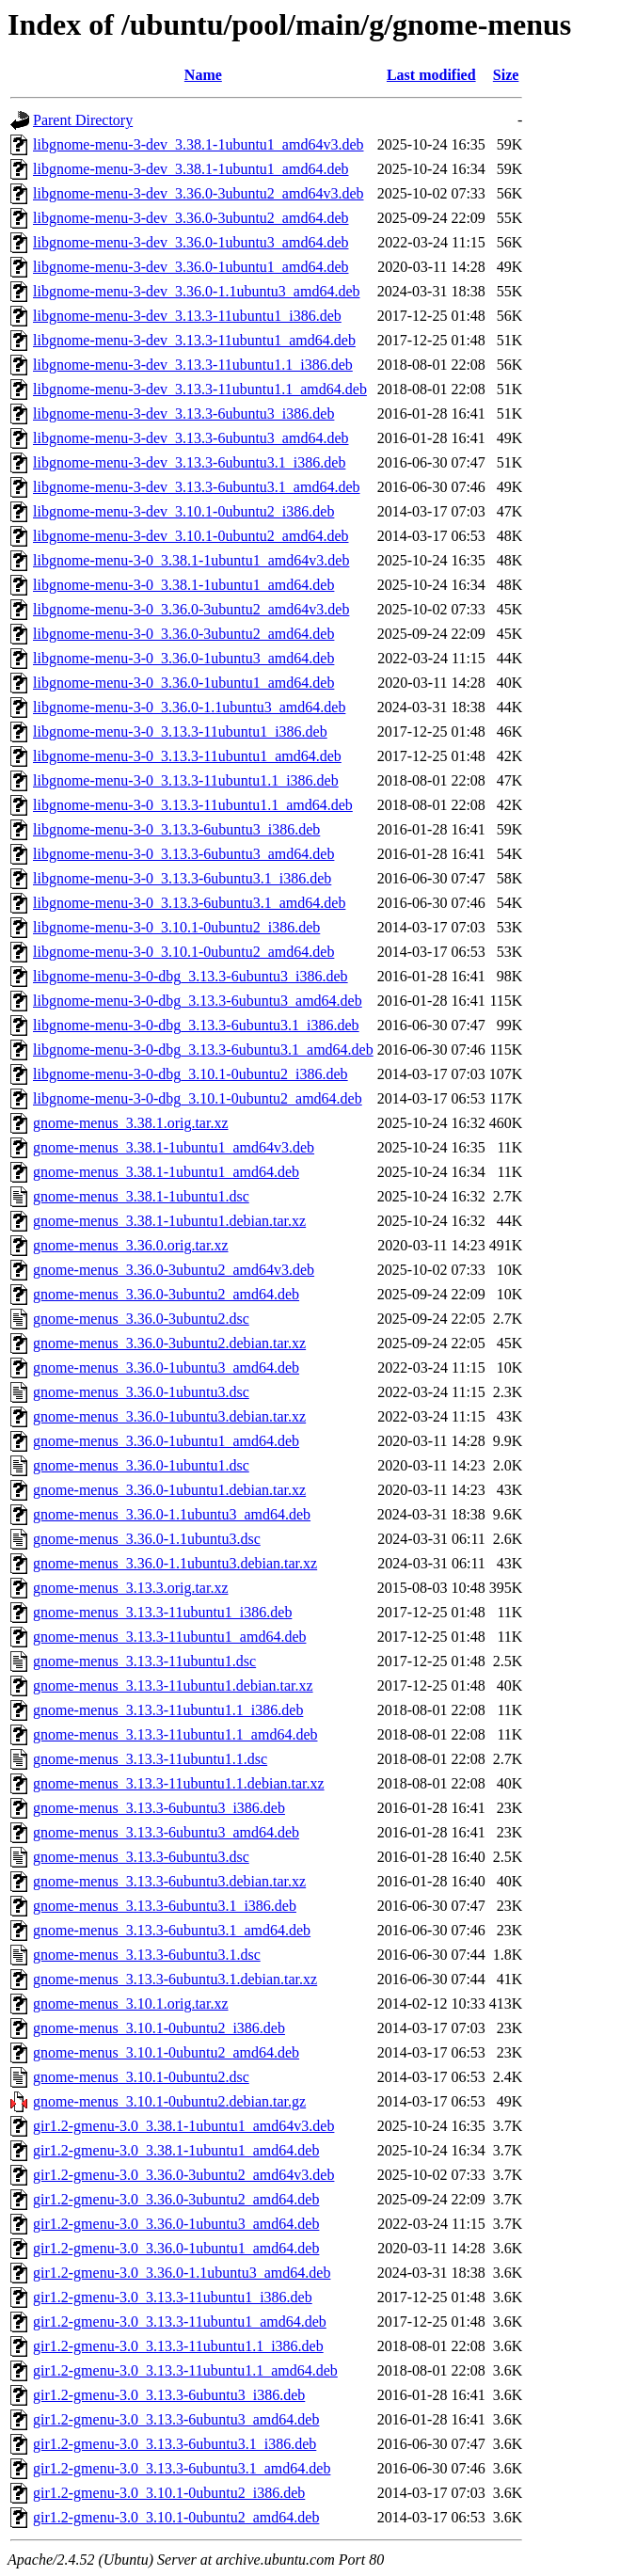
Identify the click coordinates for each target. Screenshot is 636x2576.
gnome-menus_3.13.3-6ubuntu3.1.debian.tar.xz (175, 1979)
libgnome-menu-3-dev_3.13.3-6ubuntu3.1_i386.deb (189, 462)
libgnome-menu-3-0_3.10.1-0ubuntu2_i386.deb (176, 927)
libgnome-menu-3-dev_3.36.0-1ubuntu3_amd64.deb (191, 242)
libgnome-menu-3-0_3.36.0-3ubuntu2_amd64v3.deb (191, 609)
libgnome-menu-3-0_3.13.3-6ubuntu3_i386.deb (176, 829)
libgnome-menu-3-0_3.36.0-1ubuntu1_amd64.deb (183, 683)
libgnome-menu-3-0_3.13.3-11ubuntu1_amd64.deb (187, 756)
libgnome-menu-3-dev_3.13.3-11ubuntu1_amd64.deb (194, 340)
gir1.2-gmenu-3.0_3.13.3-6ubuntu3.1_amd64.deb (181, 2468)
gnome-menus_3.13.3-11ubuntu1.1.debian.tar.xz (179, 1783)
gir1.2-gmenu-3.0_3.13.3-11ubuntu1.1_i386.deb (178, 2346)
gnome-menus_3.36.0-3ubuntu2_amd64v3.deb (173, 1270)
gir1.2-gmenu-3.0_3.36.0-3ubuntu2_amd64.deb (176, 2199)
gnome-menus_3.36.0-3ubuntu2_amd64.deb (166, 1294)
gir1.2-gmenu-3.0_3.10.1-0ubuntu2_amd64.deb (176, 2517)
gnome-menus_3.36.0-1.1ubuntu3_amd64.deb (171, 1514)
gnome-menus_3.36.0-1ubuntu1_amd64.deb (166, 1441)
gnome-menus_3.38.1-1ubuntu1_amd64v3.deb (173, 1147)
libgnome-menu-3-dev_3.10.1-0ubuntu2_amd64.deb (191, 536)
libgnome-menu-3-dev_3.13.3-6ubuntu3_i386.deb (183, 413)
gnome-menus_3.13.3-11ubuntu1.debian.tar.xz (173, 1685)
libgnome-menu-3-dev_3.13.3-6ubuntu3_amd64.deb (191, 438)
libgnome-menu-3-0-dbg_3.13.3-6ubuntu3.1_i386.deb (196, 1025)
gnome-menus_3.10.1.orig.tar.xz (131, 2004)
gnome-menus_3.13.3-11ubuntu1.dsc (144, 1661)
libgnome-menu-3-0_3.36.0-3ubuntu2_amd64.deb (183, 634)
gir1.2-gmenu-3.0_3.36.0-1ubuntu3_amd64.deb (176, 2224)
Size (506, 75)
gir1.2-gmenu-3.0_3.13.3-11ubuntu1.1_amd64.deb (185, 2370)
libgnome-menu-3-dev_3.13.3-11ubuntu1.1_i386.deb (193, 365)
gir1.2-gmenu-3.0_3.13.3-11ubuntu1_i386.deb (172, 2297)
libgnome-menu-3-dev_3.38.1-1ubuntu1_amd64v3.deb (198, 144)
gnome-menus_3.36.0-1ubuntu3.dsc (141, 1392)
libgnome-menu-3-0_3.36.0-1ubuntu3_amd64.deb (183, 658)
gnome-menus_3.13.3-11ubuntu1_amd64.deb (169, 1637)
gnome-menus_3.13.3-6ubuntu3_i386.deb (159, 1808)
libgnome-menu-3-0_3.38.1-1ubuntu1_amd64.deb (183, 585)
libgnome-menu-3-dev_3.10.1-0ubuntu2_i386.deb (183, 511)
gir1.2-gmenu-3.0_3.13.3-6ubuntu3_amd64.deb (176, 2419)
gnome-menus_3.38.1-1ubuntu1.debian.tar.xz (169, 1221)
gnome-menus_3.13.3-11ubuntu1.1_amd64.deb (175, 1734)
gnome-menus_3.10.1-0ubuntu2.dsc (141, 2077)
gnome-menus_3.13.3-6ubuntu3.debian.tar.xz (169, 1881)
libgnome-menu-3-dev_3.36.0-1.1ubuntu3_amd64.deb (196, 291)
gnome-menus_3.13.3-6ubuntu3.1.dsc (147, 1955)
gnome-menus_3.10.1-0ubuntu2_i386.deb (159, 2028)
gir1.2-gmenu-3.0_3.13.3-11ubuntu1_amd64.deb (179, 2322)
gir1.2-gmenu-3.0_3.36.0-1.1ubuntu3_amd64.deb (181, 2273)
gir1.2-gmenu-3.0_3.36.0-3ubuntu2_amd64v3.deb (183, 2175)
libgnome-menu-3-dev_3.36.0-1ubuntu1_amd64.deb (191, 267)
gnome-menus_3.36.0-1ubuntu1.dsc (141, 1465)
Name (203, 75)
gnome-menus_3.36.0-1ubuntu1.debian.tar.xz (169, 1490)
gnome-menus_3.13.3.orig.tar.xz (131, 1588)
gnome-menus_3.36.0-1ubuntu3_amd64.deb (166, 1367)
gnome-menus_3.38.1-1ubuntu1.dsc (141, 1196)
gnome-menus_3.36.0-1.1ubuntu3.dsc (147, 1539)
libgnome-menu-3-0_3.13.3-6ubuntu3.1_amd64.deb (189, 903)
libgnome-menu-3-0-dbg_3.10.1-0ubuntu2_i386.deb (190, 1074)
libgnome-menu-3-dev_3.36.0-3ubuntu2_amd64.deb (191, 218)
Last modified (431, 75)
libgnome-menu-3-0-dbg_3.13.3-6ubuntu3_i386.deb (190, 976)
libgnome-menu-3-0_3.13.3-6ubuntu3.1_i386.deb (182, 878)
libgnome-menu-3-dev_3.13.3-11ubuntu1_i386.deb (187, 316)
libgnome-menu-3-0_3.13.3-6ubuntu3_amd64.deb (183, 854)
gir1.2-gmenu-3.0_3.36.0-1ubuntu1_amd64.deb (176, 2248)
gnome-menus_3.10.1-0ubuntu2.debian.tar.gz (169, 2101)
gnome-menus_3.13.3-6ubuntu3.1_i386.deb (164, 1906)
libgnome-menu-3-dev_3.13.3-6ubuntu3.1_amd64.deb (196, 487)
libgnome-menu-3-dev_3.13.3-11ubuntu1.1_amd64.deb (200, 389)
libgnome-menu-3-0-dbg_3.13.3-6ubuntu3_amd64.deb (197, 1001)
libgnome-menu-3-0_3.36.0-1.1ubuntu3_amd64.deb (189, 707)
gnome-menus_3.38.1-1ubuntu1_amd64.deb (166, 1172)
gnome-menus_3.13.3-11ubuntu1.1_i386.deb (168, 1710)
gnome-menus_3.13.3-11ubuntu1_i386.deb (162, 1612)
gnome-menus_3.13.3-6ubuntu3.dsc (141, 1857)
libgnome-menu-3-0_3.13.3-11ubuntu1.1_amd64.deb (193, 805)
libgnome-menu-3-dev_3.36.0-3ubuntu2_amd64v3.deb (198, 193)
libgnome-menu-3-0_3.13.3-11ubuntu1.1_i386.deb (186, 780)
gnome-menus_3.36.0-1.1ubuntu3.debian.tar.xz (175, 1563)
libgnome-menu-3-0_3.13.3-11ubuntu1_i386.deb (180, 731)
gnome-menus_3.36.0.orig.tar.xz (131, 1245)
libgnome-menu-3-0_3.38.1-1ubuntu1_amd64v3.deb (191, 560)
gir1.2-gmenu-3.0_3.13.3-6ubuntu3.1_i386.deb (174, 2444)
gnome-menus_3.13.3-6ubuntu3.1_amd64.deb (171, 1930)
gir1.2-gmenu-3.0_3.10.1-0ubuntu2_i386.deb (169, 2493)
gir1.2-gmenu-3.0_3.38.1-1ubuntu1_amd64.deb (176, 2150)
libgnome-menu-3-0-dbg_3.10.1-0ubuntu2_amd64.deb (197, 1098)
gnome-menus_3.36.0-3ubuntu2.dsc (141, 1319)
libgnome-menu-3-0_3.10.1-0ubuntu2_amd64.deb (183, 952)
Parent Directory (83, 120)
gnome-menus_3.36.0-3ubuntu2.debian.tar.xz (169, 1343)
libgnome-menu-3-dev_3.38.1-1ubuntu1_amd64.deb (191, 169)
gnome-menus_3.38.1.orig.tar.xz (131, 1123)
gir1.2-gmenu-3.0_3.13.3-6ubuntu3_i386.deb (169, 2395)
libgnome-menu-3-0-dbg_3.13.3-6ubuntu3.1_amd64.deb (203, 1049)
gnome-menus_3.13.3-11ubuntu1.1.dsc (150, 1759)
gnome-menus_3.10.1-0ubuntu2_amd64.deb (166, 2052)
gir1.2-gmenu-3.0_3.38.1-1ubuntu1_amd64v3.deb (183, 2126)
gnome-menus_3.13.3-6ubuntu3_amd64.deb (166, 1832)
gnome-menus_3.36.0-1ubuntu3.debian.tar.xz (169, 1416)
